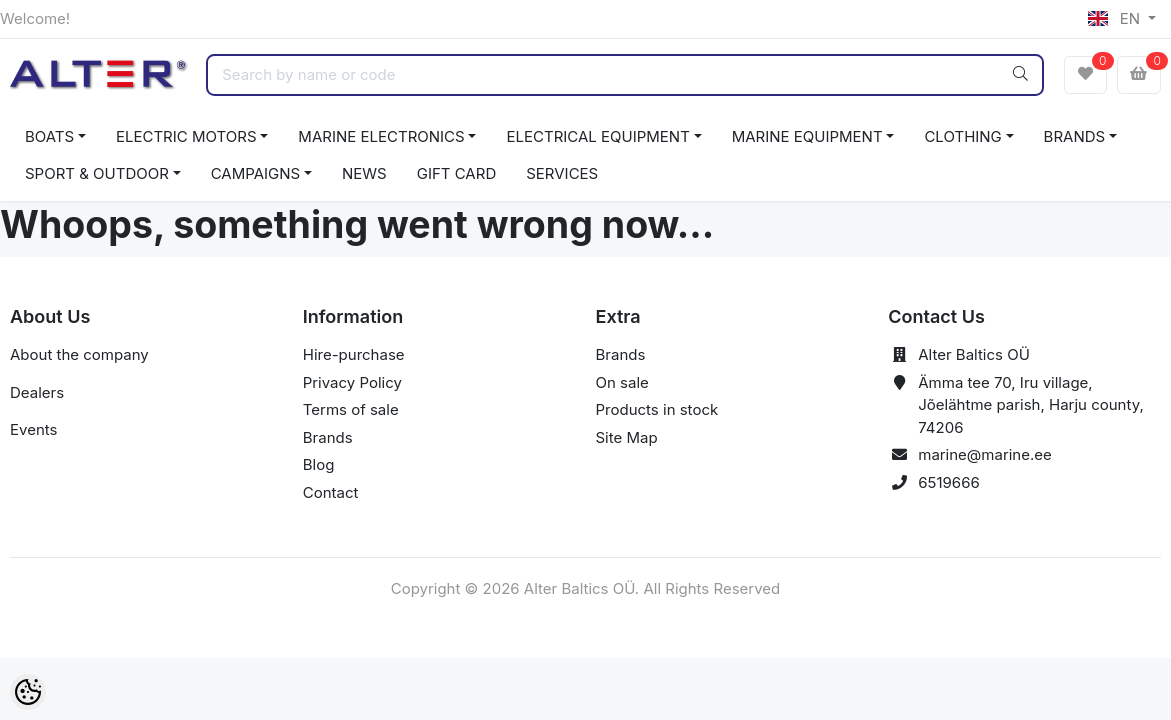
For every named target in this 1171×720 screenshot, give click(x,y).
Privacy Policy (352, 382)
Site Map (627, 437)
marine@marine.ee (985, 454)
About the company (79, 354)
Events (33, 429)
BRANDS (1075, 136)
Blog (319, 464)
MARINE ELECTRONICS (381, 136)
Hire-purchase (354, 354)
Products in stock (657, 409)
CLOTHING (962, 136)
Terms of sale (351, 409)
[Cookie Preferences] (28, 692)
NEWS (364, 173)
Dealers (37, 392)
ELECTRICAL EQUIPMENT (597, 136)
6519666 (949, 482)
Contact (331, 492)
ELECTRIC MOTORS (186, 136)
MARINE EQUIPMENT (807, 136)
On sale (622, 382)
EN (1116, 18)
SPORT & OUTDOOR (97, 173)
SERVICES (562, 173)
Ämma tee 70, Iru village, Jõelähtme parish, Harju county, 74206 (1031, 405)
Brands (328, 437)
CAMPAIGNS (256, 173)
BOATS (49, 136)
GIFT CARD (456, 173)
